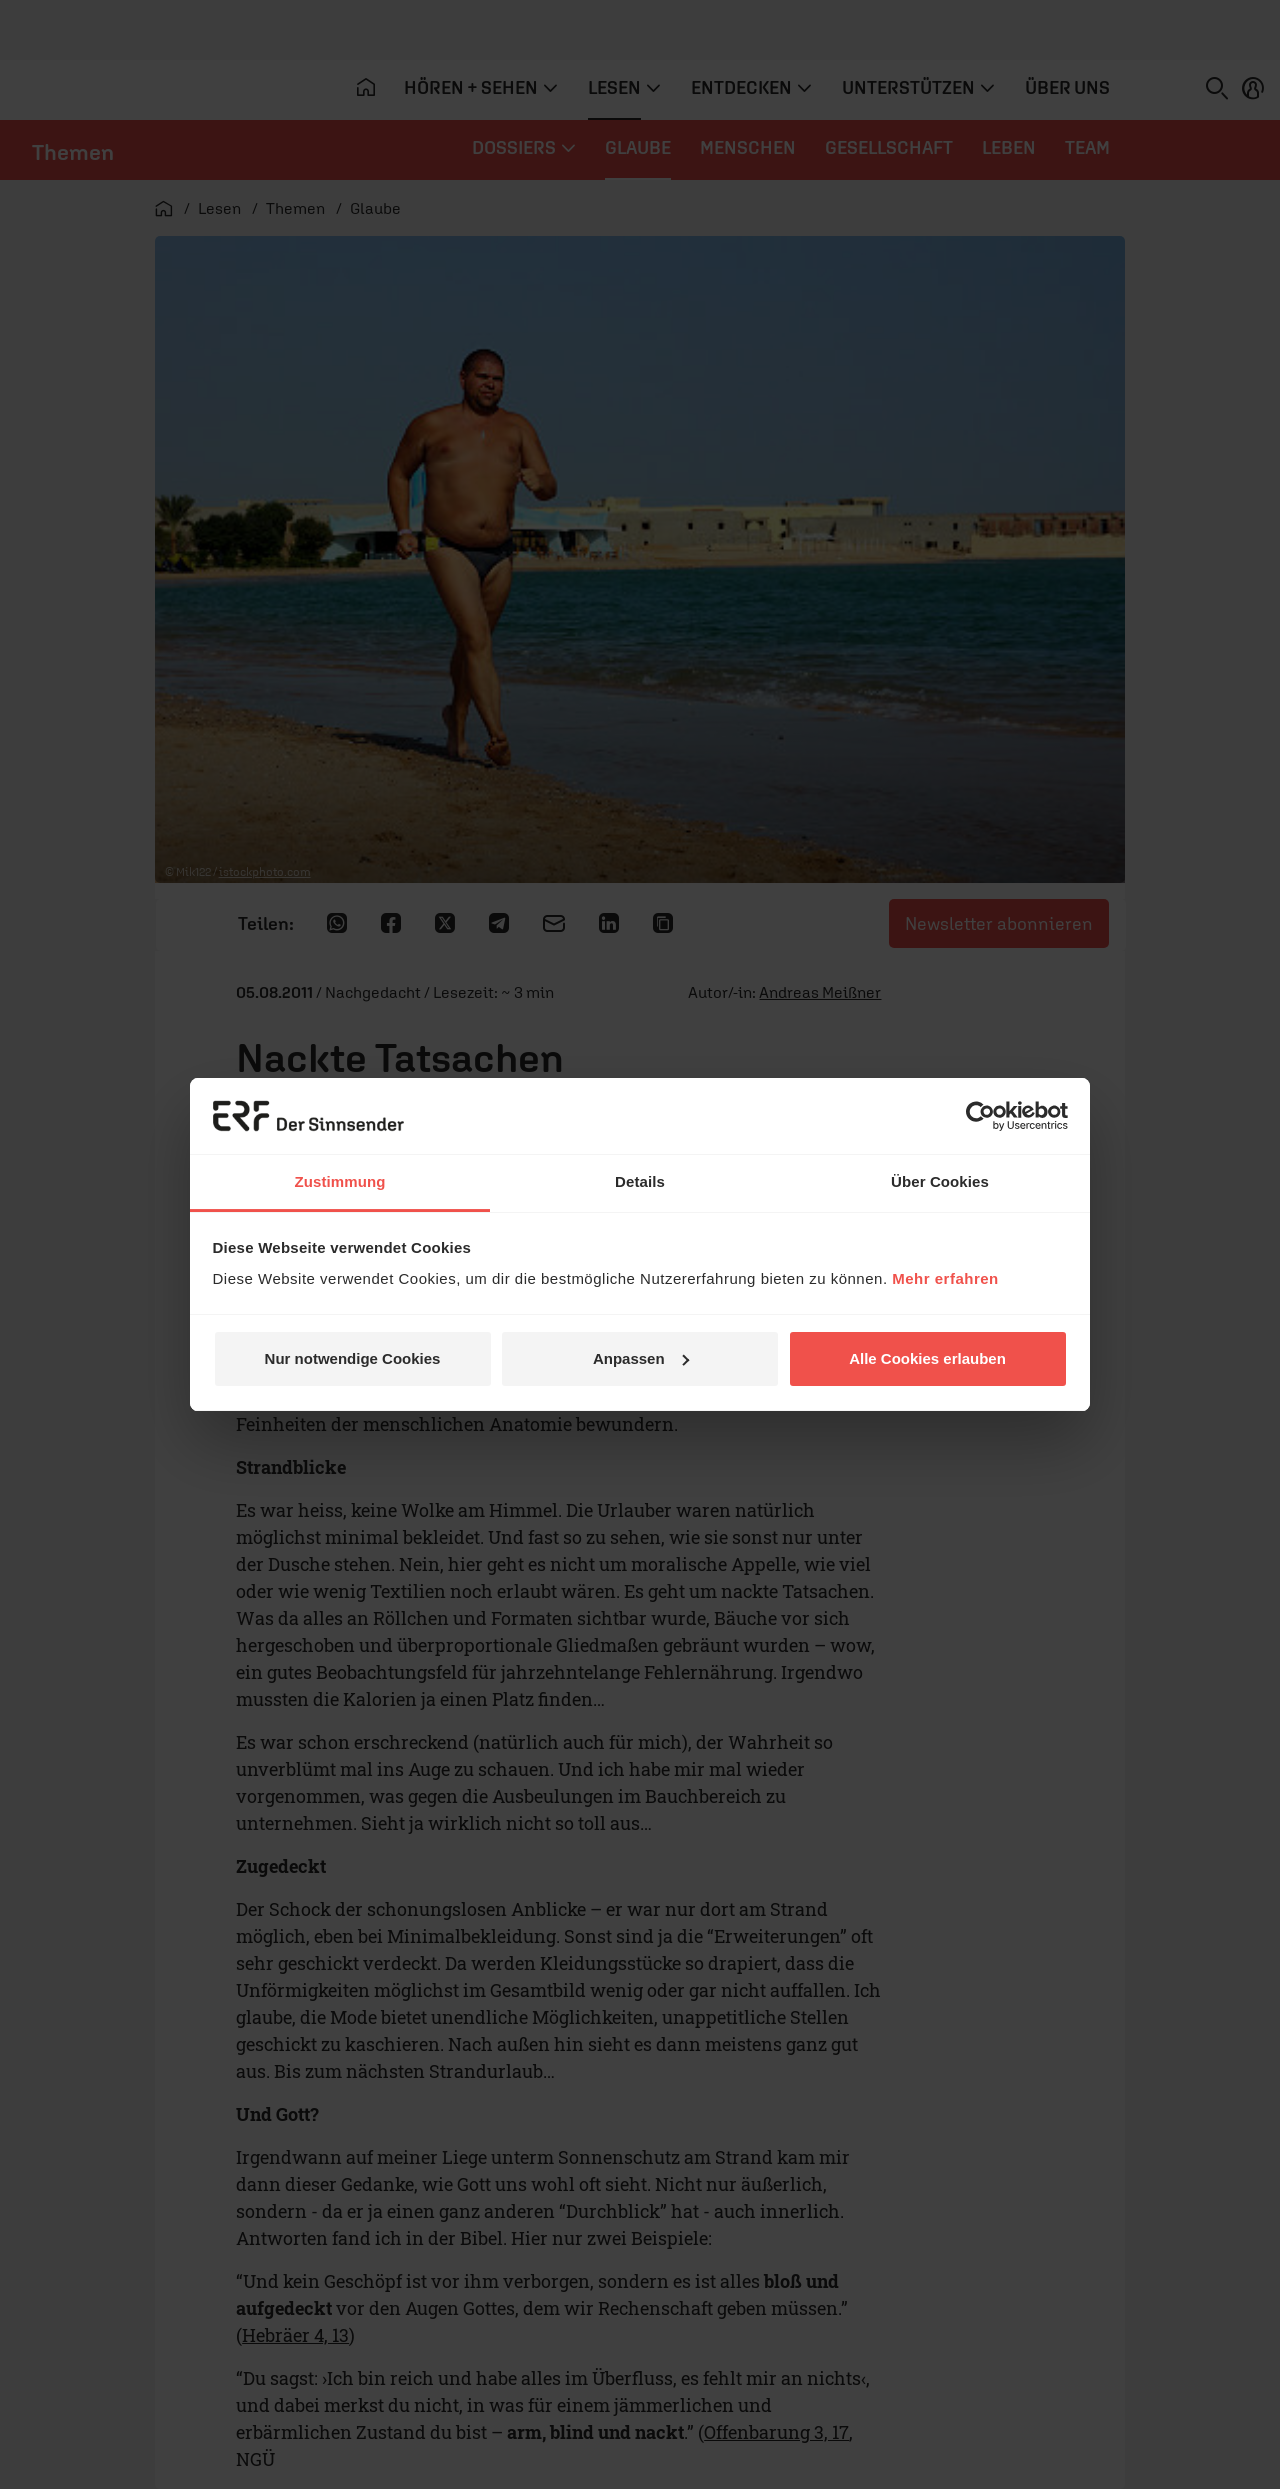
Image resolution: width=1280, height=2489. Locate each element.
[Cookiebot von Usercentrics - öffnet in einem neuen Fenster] (980, 1116)
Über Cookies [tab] (940, 1181)
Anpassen (641, 1358)
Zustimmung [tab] (340, 1181)
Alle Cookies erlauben (927, 1358)
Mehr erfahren (945, 1278)
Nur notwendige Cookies (353, 1358)
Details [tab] (640, 1181)
